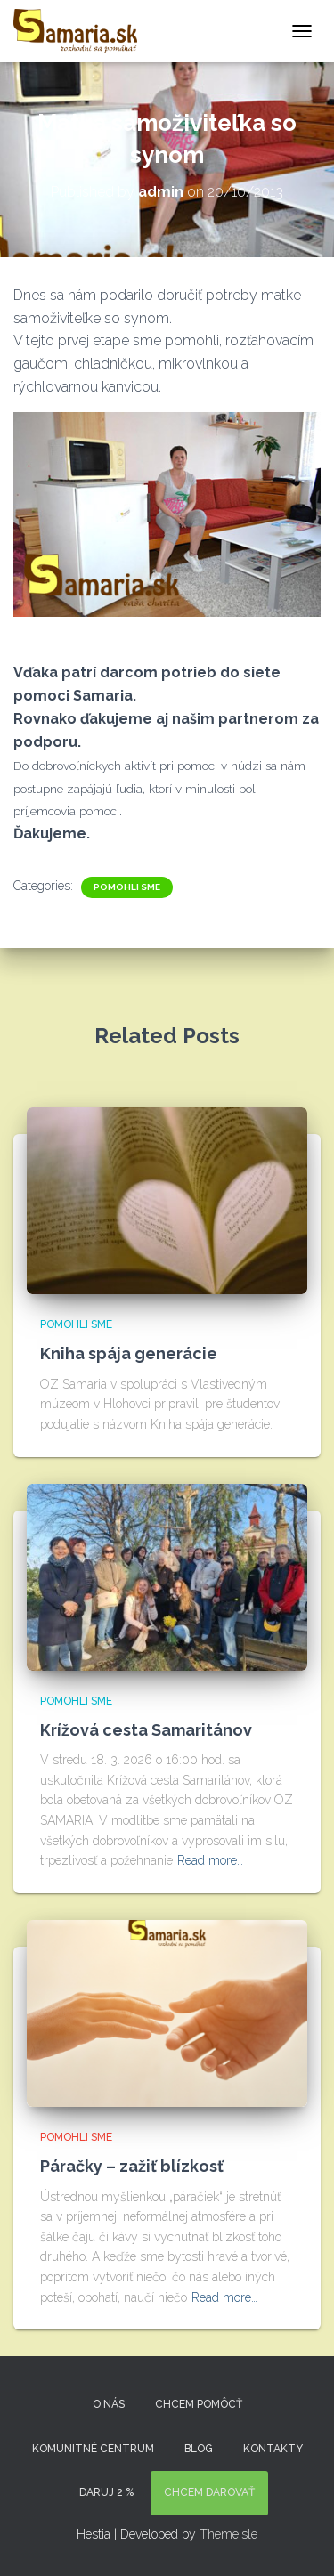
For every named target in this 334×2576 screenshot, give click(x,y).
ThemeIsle (228, 2534)
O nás (109, 2404)
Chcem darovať (209, 2492)
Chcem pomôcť (198, 2404)
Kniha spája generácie (128, 1353)
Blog (198, 2448)
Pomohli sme (127, 887)
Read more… (210, 1860)
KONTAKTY (273, 2448)
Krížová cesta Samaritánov (146, 1730)
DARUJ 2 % (106, 2492)
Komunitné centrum (93, 2448)
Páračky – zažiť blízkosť (132, 2166)
